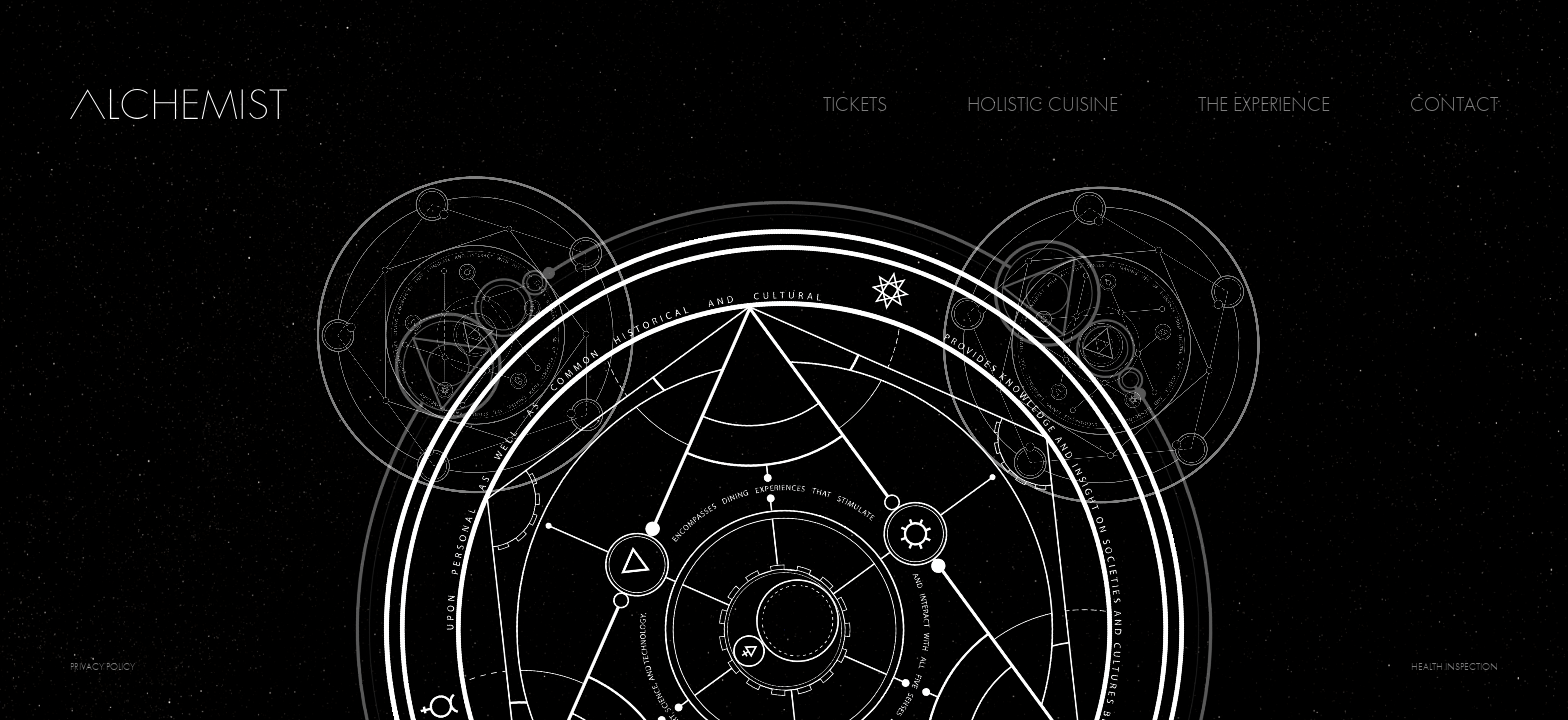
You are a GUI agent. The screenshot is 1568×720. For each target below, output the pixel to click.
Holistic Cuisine (1042, 104)
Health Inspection (1454, 666)
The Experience (1264, 104)
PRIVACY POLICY (102, 666)
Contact (1454, 104)
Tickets (855, 104)
